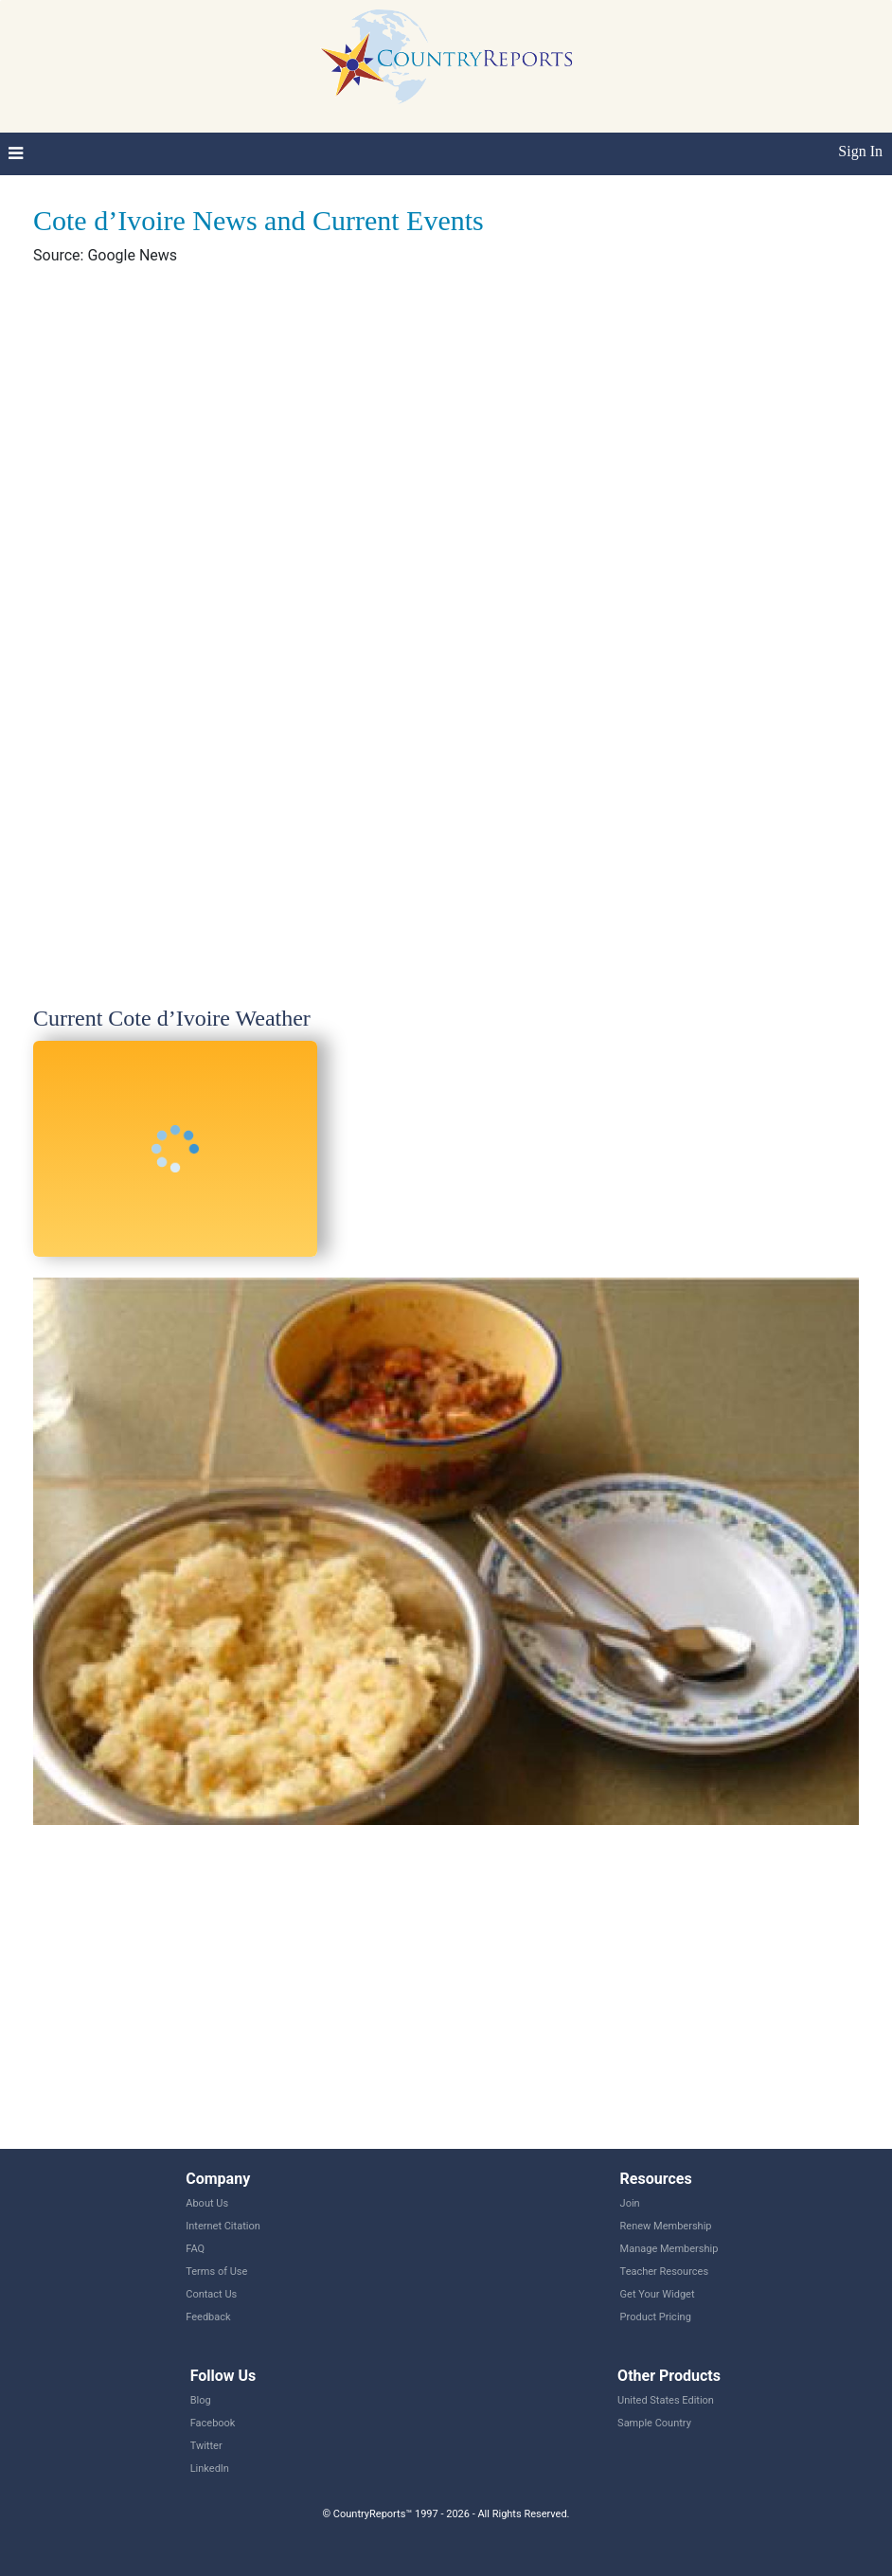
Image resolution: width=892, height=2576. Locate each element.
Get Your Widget (657, 2294)
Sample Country (654, 2423)
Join (630, 2203)
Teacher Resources (664, 2271)
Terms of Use (216, 2271)
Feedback (208, 2317)
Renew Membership (666, 2226)
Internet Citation (223, 2226)
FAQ (195, 2249)
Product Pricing (655, 2317)
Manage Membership (669, 2249)
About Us (207, 2203)
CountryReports (446, 56)
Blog (200, 2400)
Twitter (206, 2446)
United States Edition (665, 2400)
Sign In (860, 151)
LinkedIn (209, 2468)
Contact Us (211, 2294)
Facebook (213, 2423)
